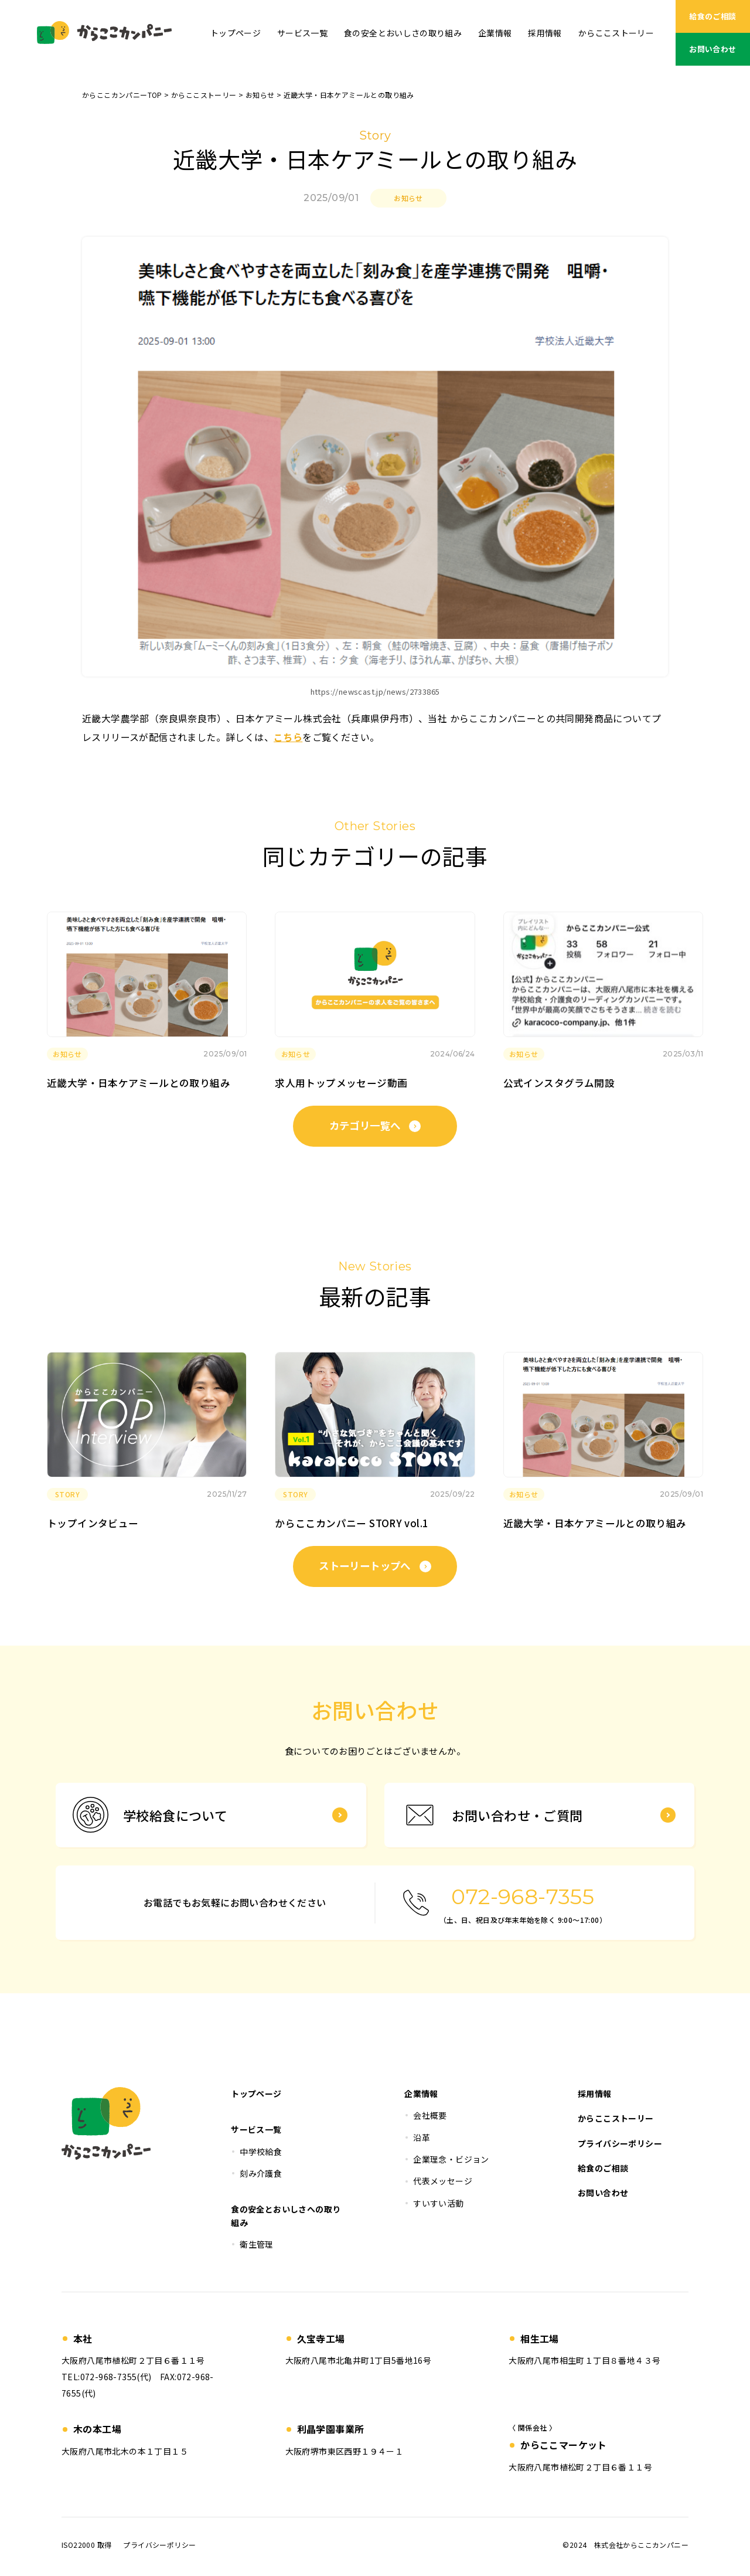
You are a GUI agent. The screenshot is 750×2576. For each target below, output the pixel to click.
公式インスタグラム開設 (559, 1082)
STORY (67, 1494)
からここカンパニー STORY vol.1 (352, 1522)
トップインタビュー (93, 1522)
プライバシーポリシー (159, 2545)
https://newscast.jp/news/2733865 (375, 691)
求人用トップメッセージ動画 (341, 1082)
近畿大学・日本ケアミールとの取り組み (138, 1082)
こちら (288, 737)
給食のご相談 (712, 16)
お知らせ (408, 198)
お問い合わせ (712, 49)
